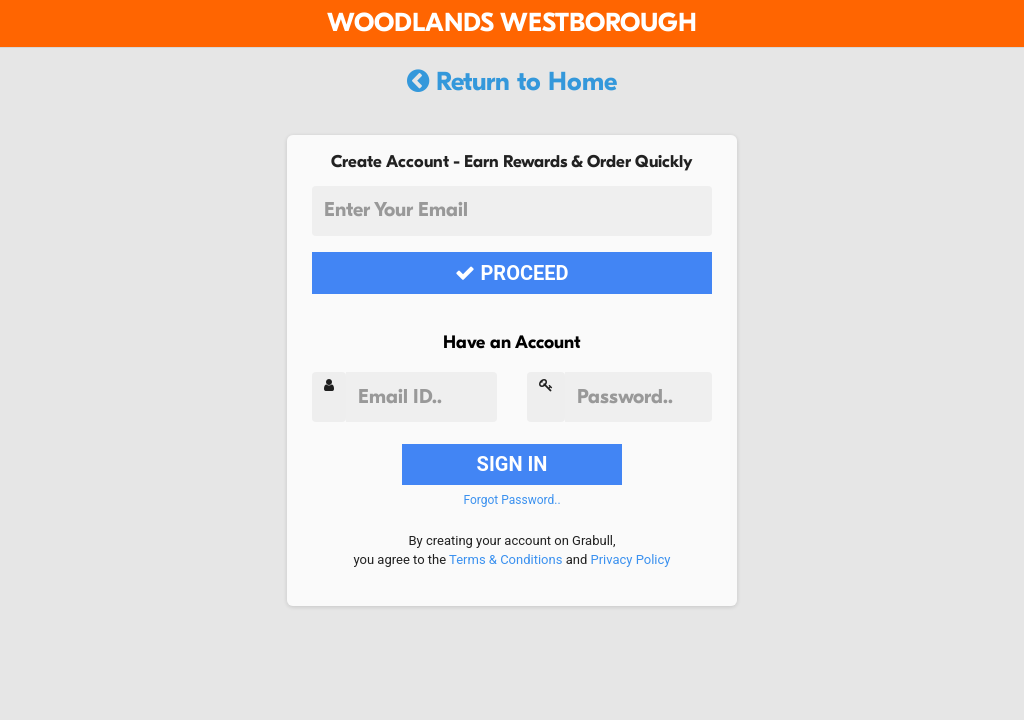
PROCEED (511, 273)
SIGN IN (512, 464)
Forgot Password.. (511, 500)
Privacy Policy (630, 559)
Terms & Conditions (505, 559)
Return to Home (512, 82)
